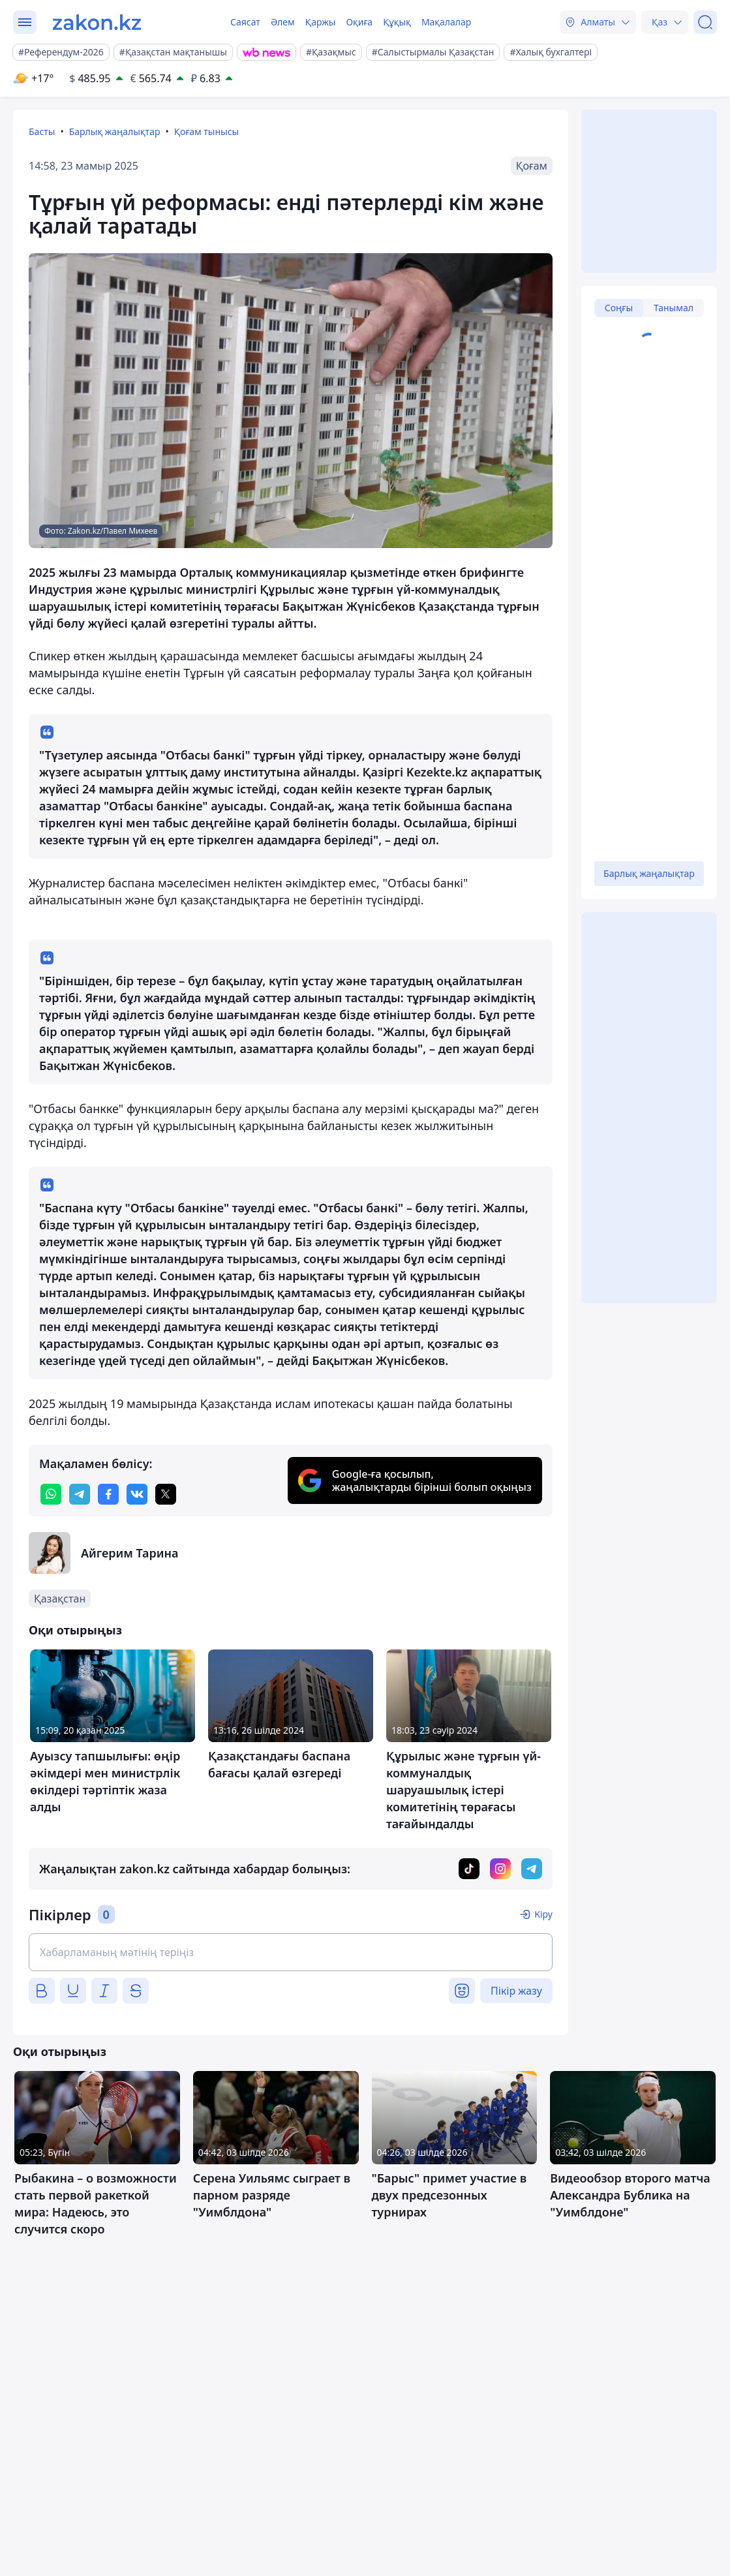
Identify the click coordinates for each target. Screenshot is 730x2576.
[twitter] (165, 1494)
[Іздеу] (705, 22)
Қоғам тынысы (206, 131)
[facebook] (108, 1494)
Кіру (543, 1914)
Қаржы (320, 22)
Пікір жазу (516, 1991)
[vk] (137, 1494)
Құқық (397, 22)
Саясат (245, 22)
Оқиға (359, 22)
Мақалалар (446, 22)
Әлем (283, 22)
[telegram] (79, 1494)
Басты (42, 131)
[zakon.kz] (97, 22)
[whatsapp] (51, 1494)
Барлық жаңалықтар (114, 131)
